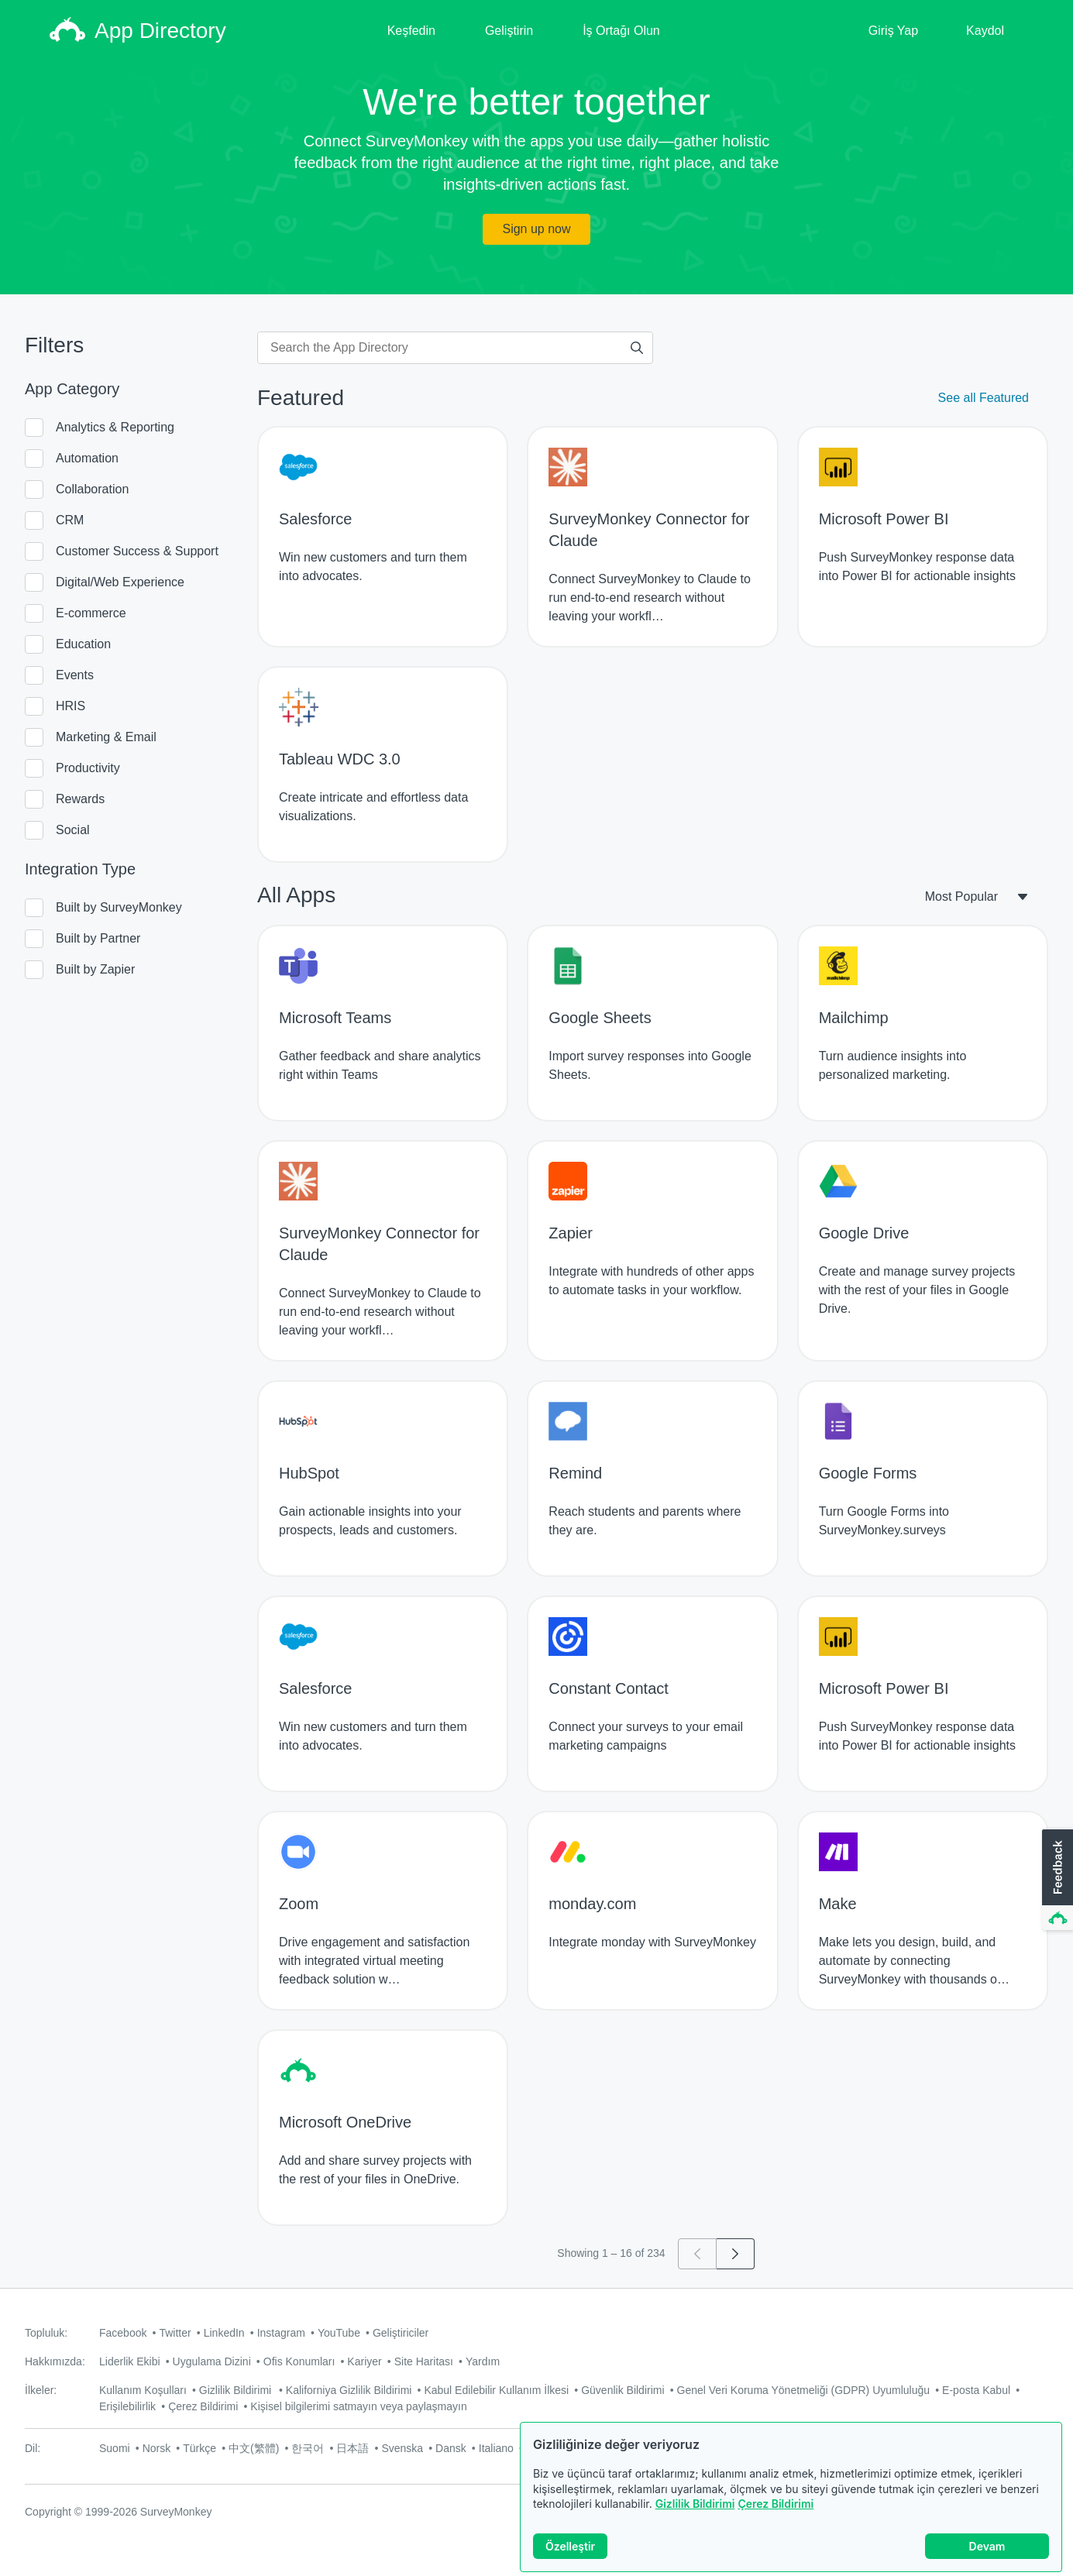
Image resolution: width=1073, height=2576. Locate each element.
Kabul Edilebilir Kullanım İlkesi (496, 2390)
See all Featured (983, 397)
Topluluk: (46, 2333)
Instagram (281, 2333)
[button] (1056, 1880)
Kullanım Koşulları (143, 2390)
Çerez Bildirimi (775, 2503)
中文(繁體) (254, 2448)
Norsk (157, 2448)
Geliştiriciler (400, 2333)
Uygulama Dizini (212, 2361)
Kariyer (364, 2361)
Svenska (402, 2448)
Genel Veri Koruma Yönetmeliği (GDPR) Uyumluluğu (803, 2390)
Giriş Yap (893, 30)
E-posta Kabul (976, 2390)
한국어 (307, 2448)
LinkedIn (224, 2333)
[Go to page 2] (736, 2253)
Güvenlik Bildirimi (622, 2390)
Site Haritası (423, 2361)
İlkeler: (41, 2390)
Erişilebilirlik (127, 2406)
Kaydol (985, 30)
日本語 (352, 2448)
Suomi (114, 2448)
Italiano (496, 2448)
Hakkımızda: (55, 2361)
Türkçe (199, 2448)
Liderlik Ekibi (129, 2361)
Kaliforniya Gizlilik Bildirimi (349, 2390)
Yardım (483, 2361)
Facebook (122, 2333)
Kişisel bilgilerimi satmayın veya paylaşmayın (358, 2406)
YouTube (339, 2333)
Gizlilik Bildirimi (695, 2503)
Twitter (175, 2333)
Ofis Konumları (299, 2361)
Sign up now (536, 228)
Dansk (450, 2448)
